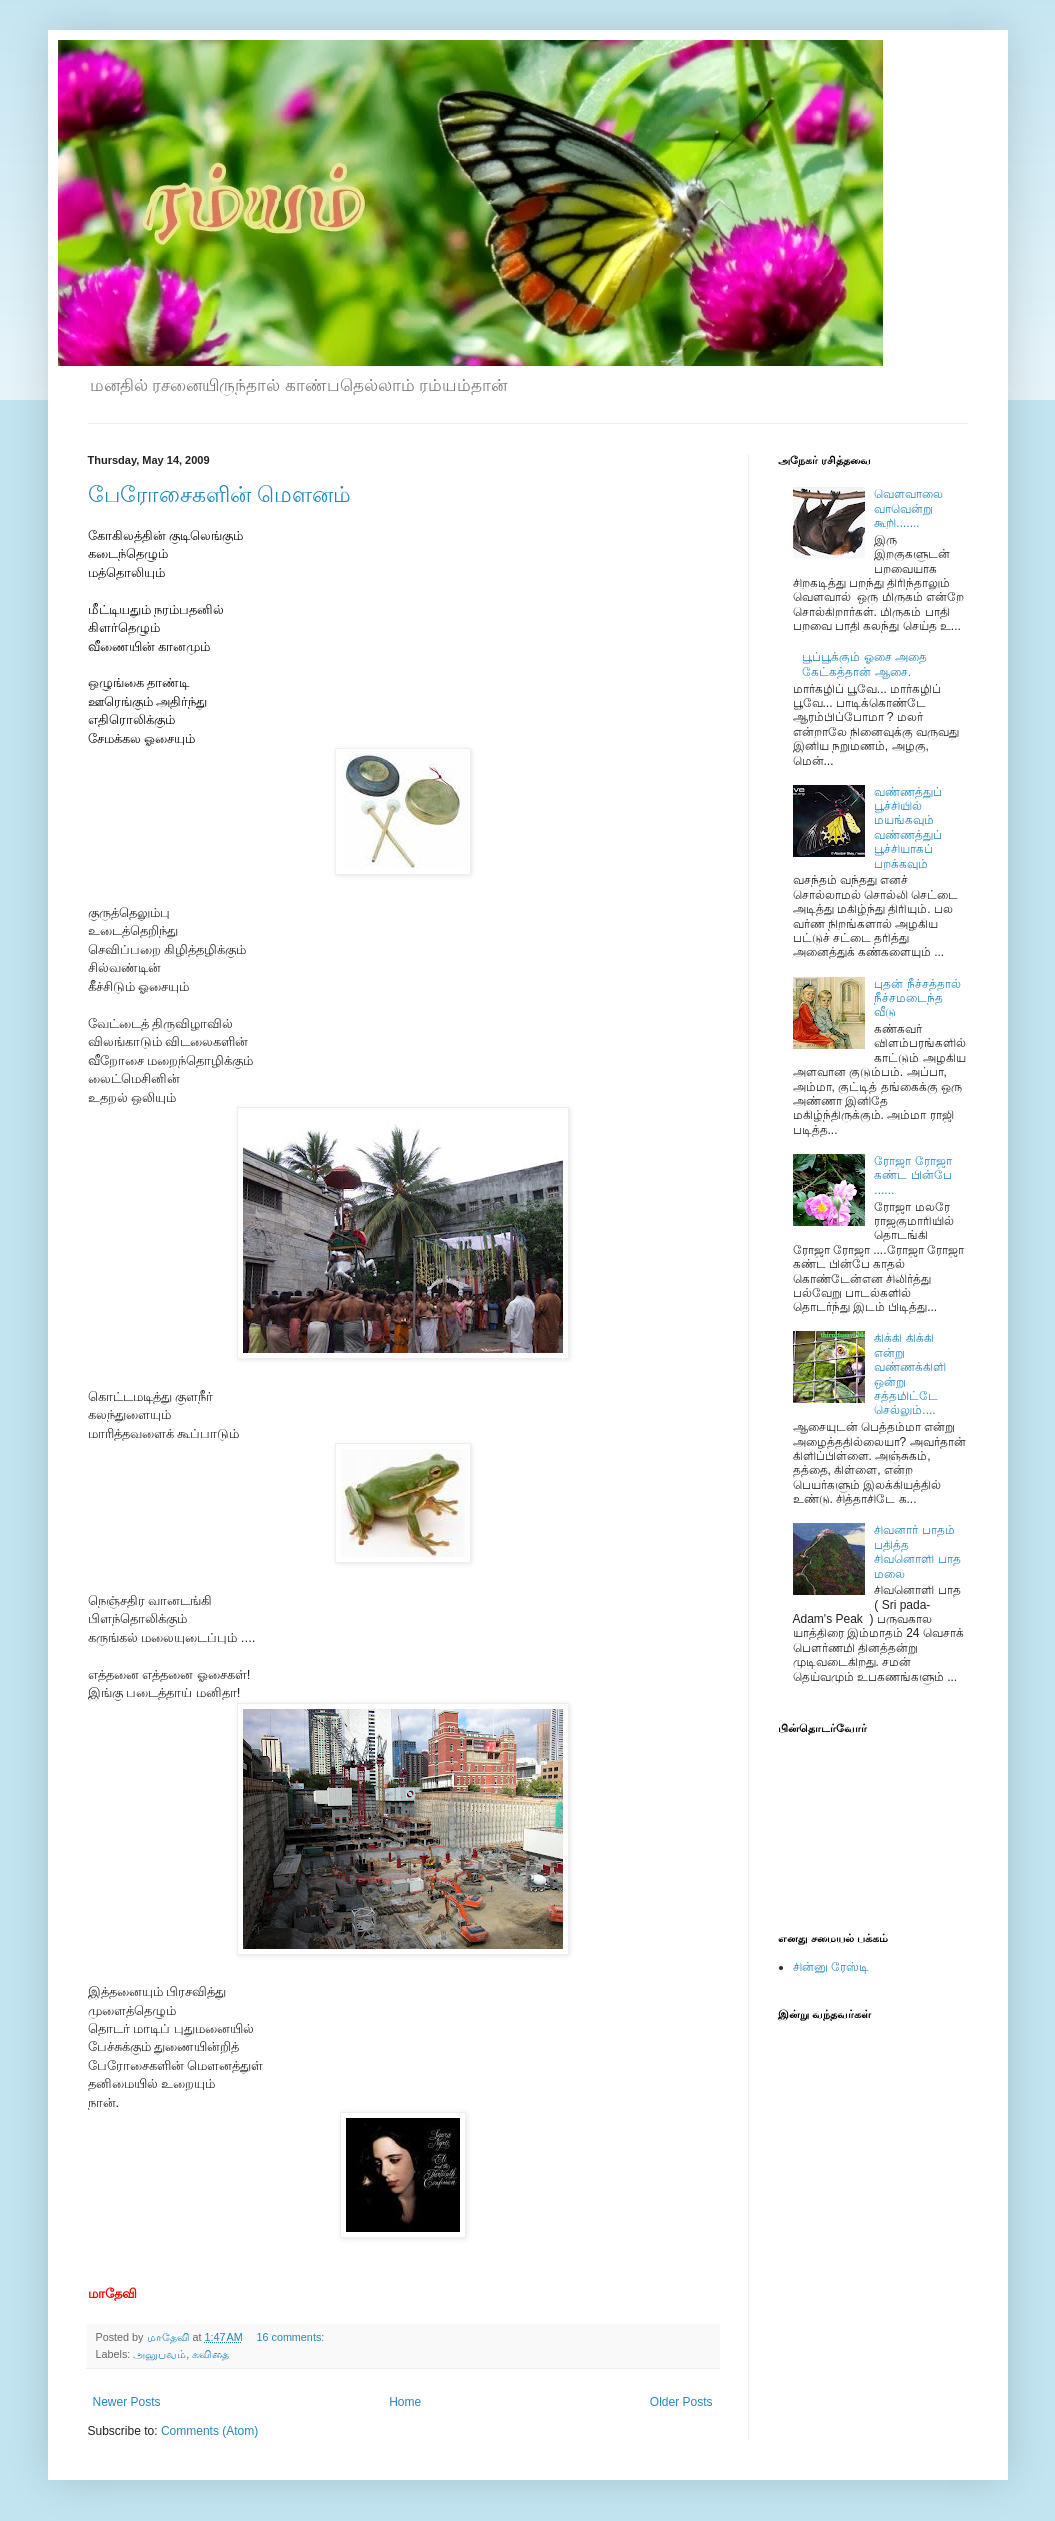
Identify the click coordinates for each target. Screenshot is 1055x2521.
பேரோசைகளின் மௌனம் (219, 494)
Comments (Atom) (209, 2431)
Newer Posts (127, 2402)
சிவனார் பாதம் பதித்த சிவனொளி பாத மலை (917, 1551)
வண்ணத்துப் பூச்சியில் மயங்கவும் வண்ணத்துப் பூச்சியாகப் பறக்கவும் (908, 828)
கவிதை (210, 2354)
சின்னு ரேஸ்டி (831, 1967)
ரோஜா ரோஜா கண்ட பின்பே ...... (912, 1175)
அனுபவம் (159, 2354)
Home (405, 2402)
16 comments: (291, 2337)
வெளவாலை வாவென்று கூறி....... (908, 508)
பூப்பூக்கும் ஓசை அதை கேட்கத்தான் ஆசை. (864, 664)
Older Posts (681, 2402)
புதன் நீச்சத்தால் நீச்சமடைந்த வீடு (917, 998)
